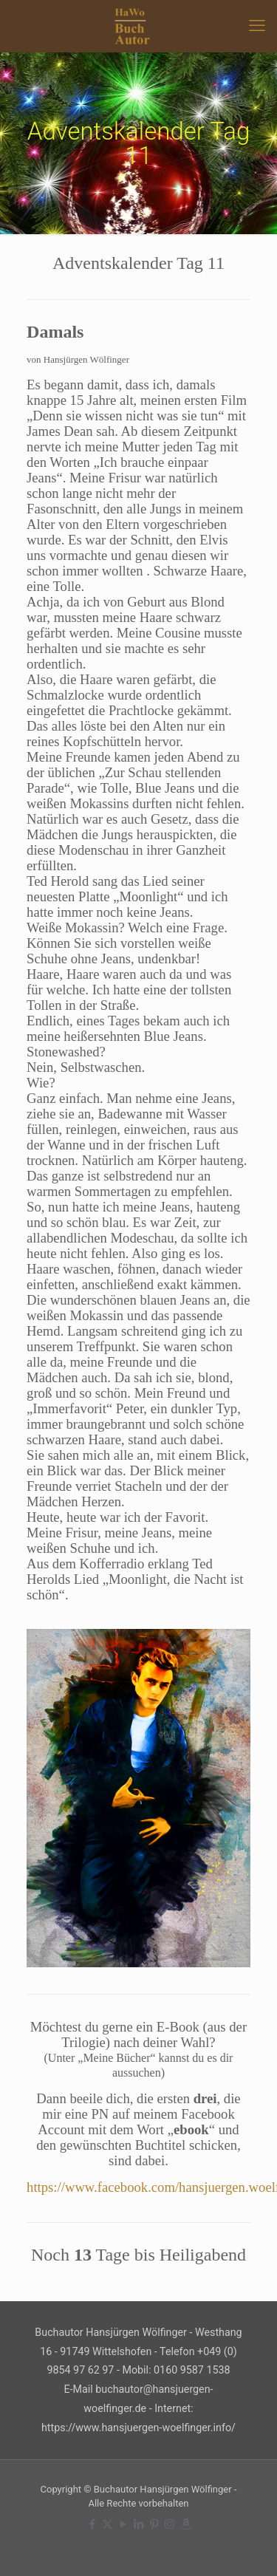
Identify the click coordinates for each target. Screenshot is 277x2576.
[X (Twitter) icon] (107, 2524)
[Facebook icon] (92, 2524)
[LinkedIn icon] (138, 2524)
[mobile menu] (257, 25)
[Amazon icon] (185, 2524)
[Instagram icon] (169, 2524)
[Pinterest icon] (154, 2524)
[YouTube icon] (123, 2524)
